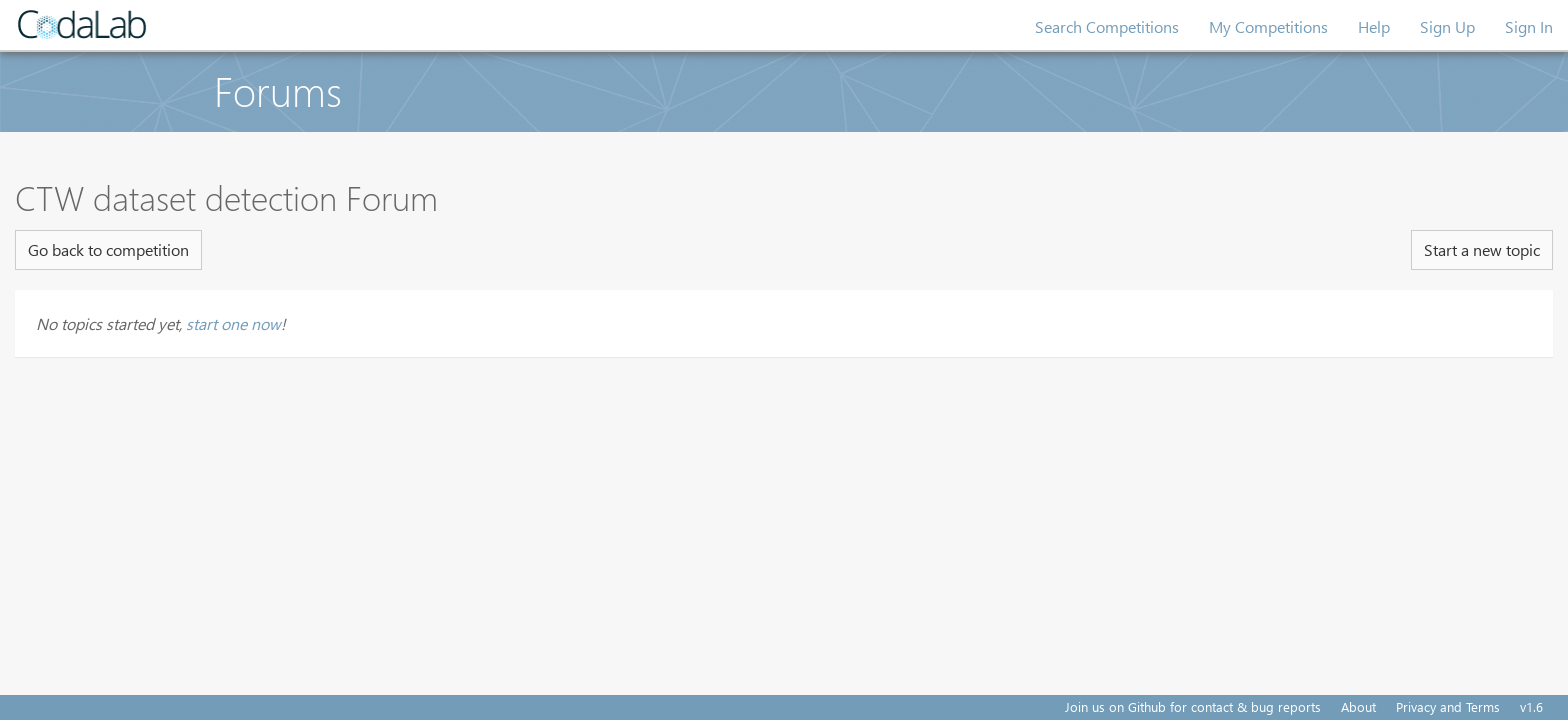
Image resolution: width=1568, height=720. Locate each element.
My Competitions (1268, 26)
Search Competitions (1107, 26)
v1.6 (1531, 706)
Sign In (1529, 26)
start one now (233, 323)
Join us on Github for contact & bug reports (1193, 706)
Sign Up (1447, 26)
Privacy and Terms (1448, 706)
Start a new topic (1482, 249)
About (1358, 706)
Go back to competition (108, 249)
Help (1374, 26)
